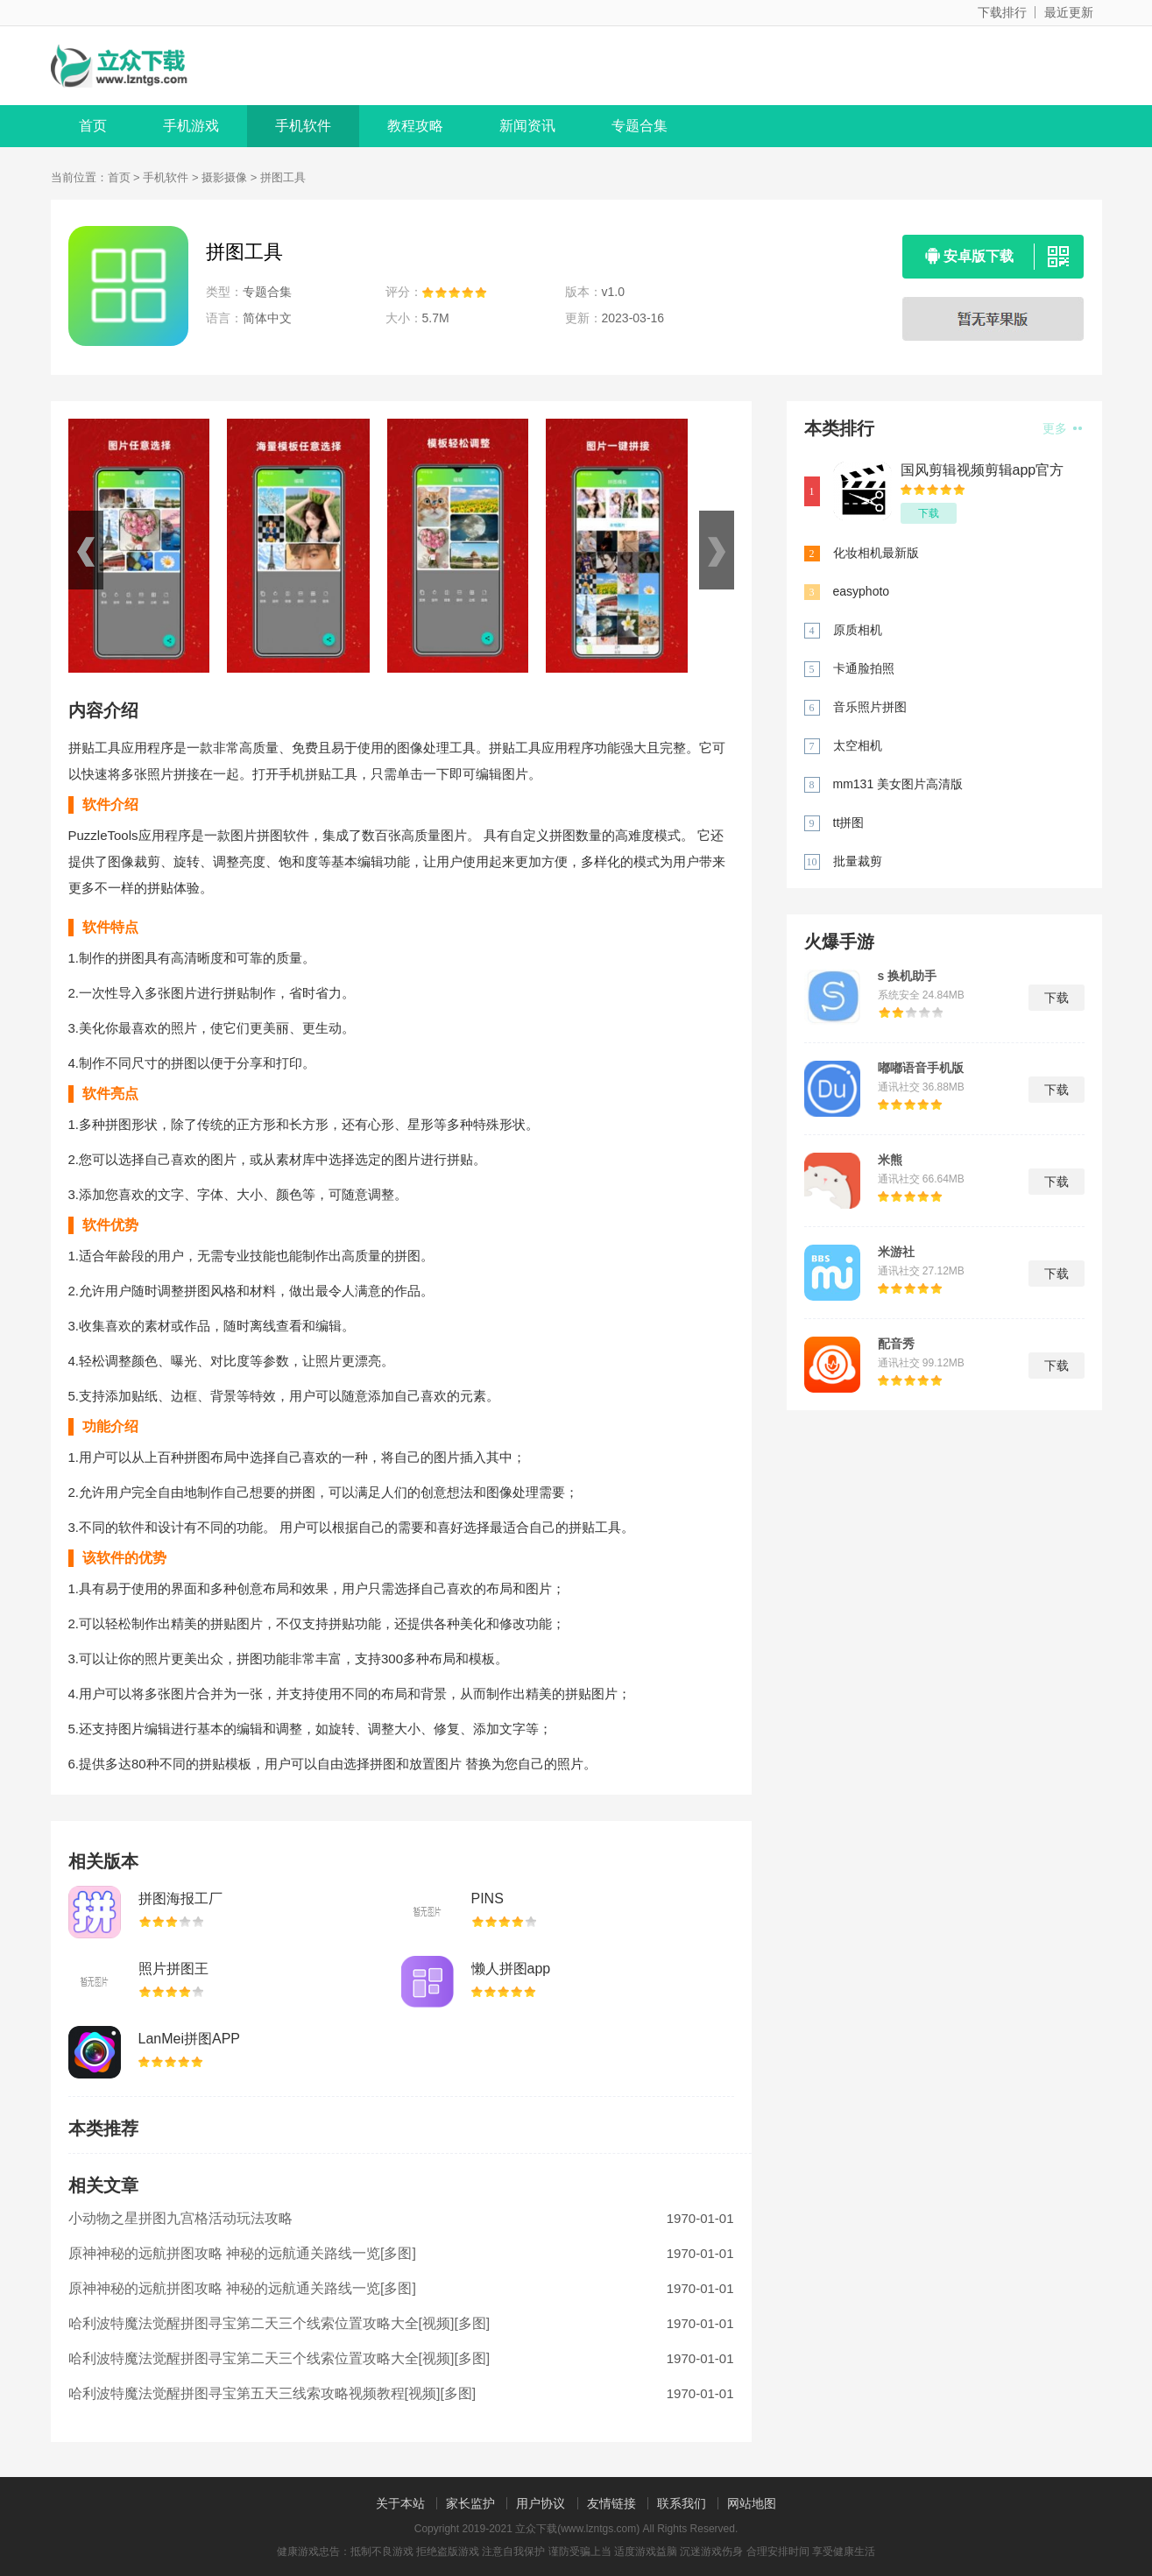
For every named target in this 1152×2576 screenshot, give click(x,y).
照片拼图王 (173, 1968)
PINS (487, 1898)
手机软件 (303, 125)
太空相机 (857, 745)
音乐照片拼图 (870, 707)
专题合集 (639, 125)
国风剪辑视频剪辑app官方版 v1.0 (982, 470)
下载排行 (1002, 12)
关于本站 (400, 2503)
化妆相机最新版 (876, 553)
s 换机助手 (907, 976)
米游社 (896, 1252)
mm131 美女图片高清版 (898, 784)
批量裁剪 (857, 861)
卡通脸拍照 (863, 668)
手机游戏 (191, 125)
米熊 (890, 1160)
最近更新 (1068, 12)
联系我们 (681, 2503)
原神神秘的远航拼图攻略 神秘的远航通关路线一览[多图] (242, 2253)
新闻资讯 (527, 125)
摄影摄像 (224, 177)
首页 (93, 125)
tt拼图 (849, 822)
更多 (1062, 428)
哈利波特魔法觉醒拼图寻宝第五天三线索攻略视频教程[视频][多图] (272, 2393)
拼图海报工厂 (180, 1898)
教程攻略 (415, 125)
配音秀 (896, 1344)
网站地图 (751, 2503)
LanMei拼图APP (189, 2038)
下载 (928, 513)
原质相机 (857, 630)
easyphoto (861, 591)
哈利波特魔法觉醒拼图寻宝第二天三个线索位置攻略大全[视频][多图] (279, 2323)
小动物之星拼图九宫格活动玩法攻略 (180, 2218)
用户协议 (540, 2503)
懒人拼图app (511, 1968)
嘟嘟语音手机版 (921, 1068)
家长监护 (470, 2503)
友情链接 (611, 2503)
